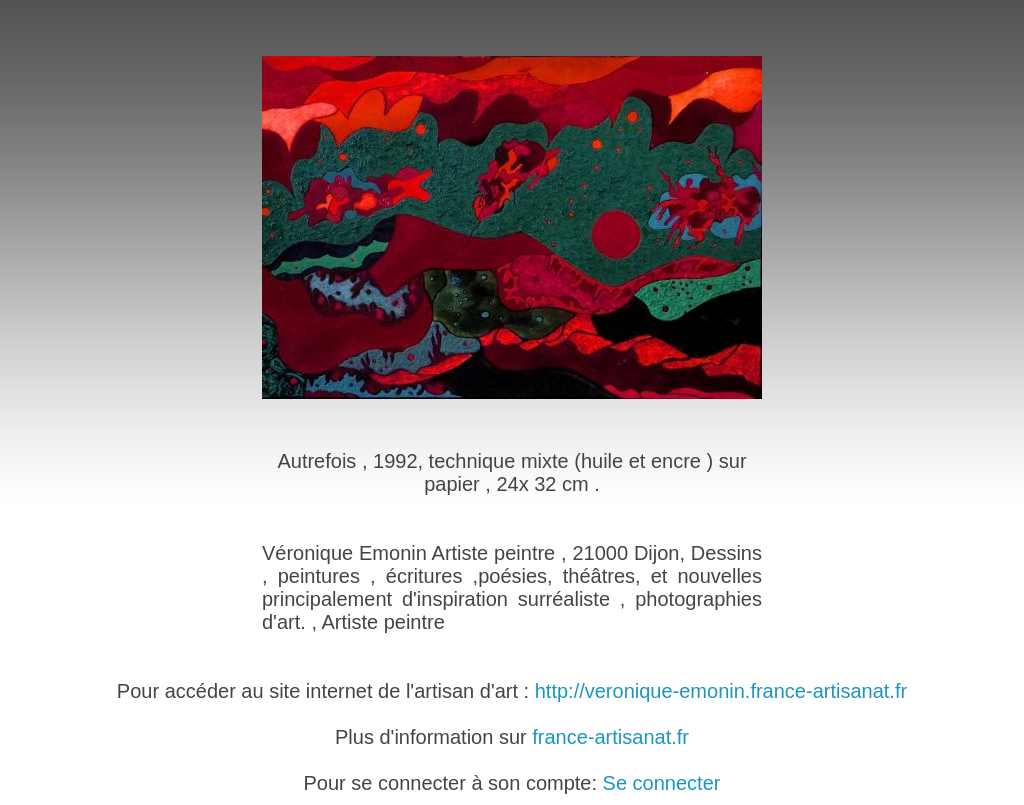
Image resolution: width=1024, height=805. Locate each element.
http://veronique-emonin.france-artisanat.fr (721, 691)
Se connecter (662, 783)
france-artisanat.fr (610, 737)
